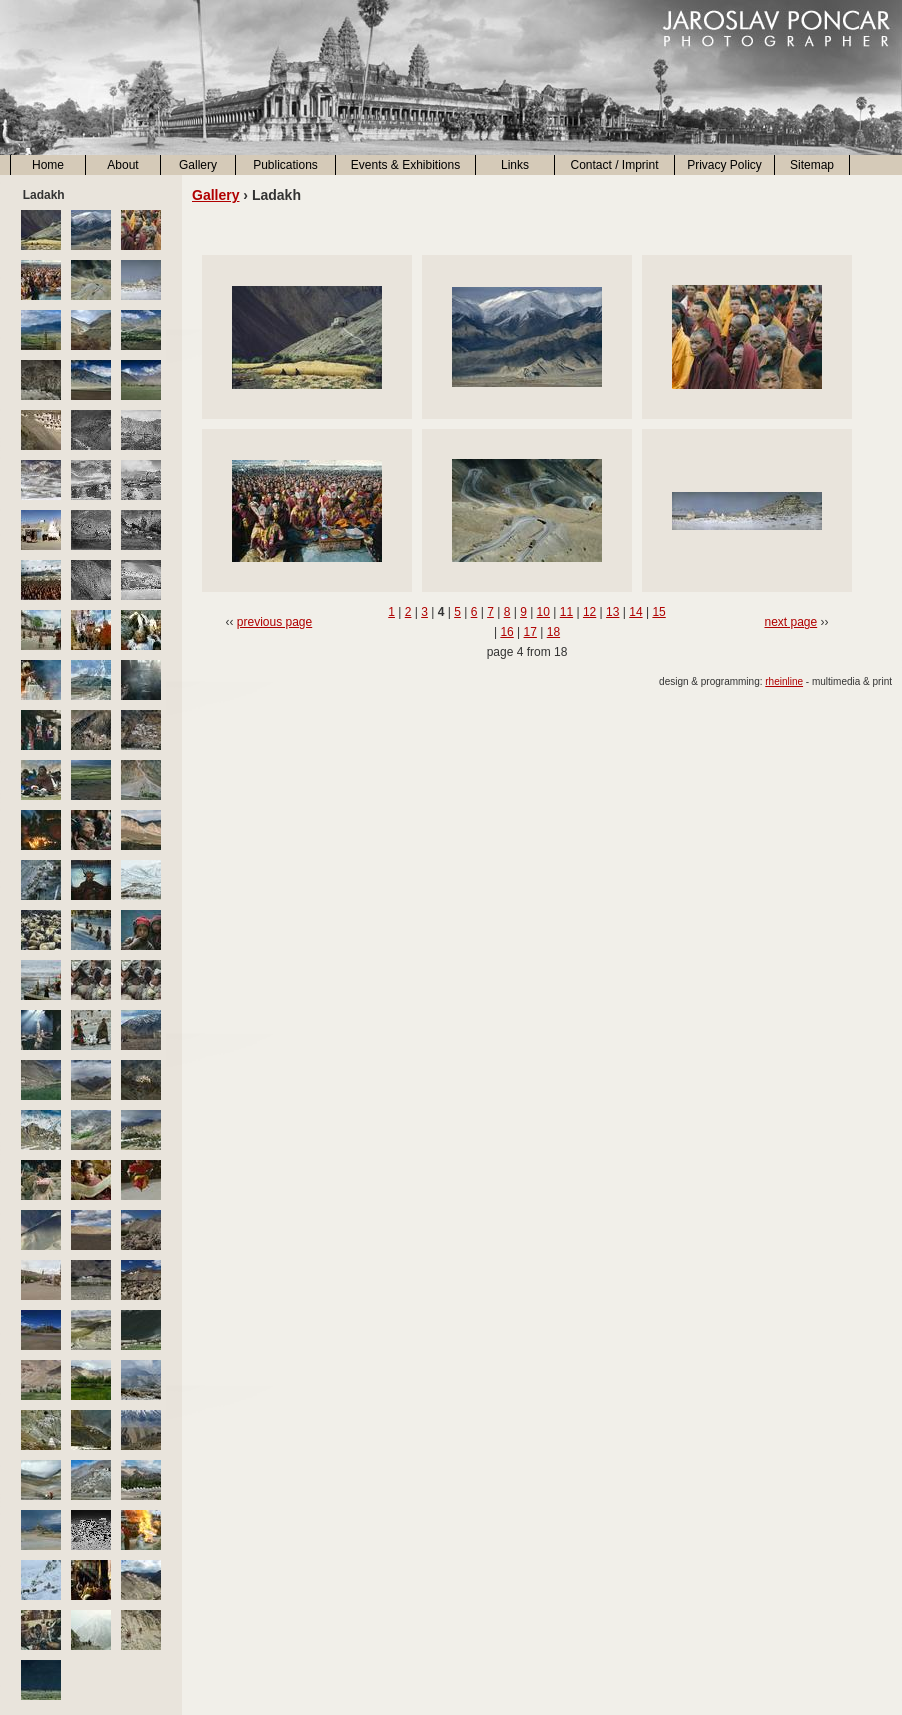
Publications (285, 165)
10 (543, 612)
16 (506, 632)
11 (566, 612)
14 (635, 612)
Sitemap (812, 165)
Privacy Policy (724, 165)
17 (530, 632)
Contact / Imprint (614, 165)
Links (515, 165)
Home (48, 165)
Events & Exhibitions (405, 165)
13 (612, 612)
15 (658, 612)
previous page (274, 622)
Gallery (198, 165)
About (122, 165)
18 (553, 632)
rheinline (784, 681)
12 (589, 612)
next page (790, 622)
